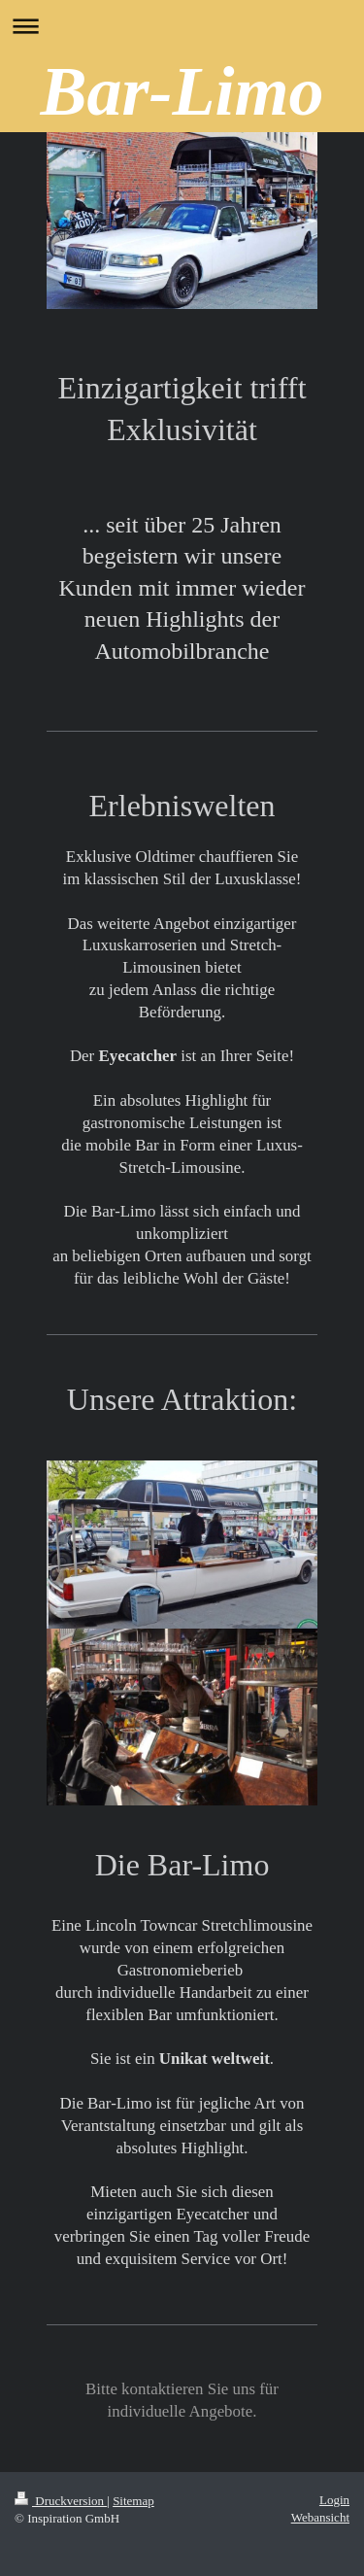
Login (334, 2499)
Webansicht (320, 2517)
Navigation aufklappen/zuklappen (182, 26)
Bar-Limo (181, 91)
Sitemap (133, 2500)
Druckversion (61, 2500)
